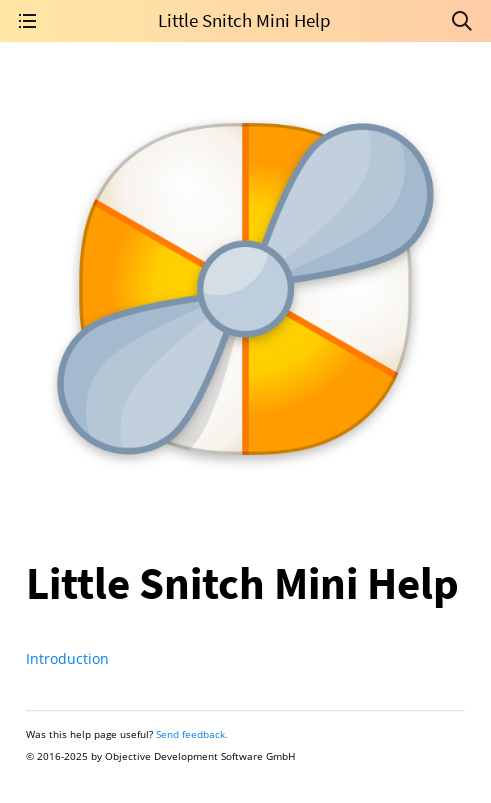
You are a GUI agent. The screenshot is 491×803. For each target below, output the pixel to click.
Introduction (67, 658)
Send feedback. (192, 734)
